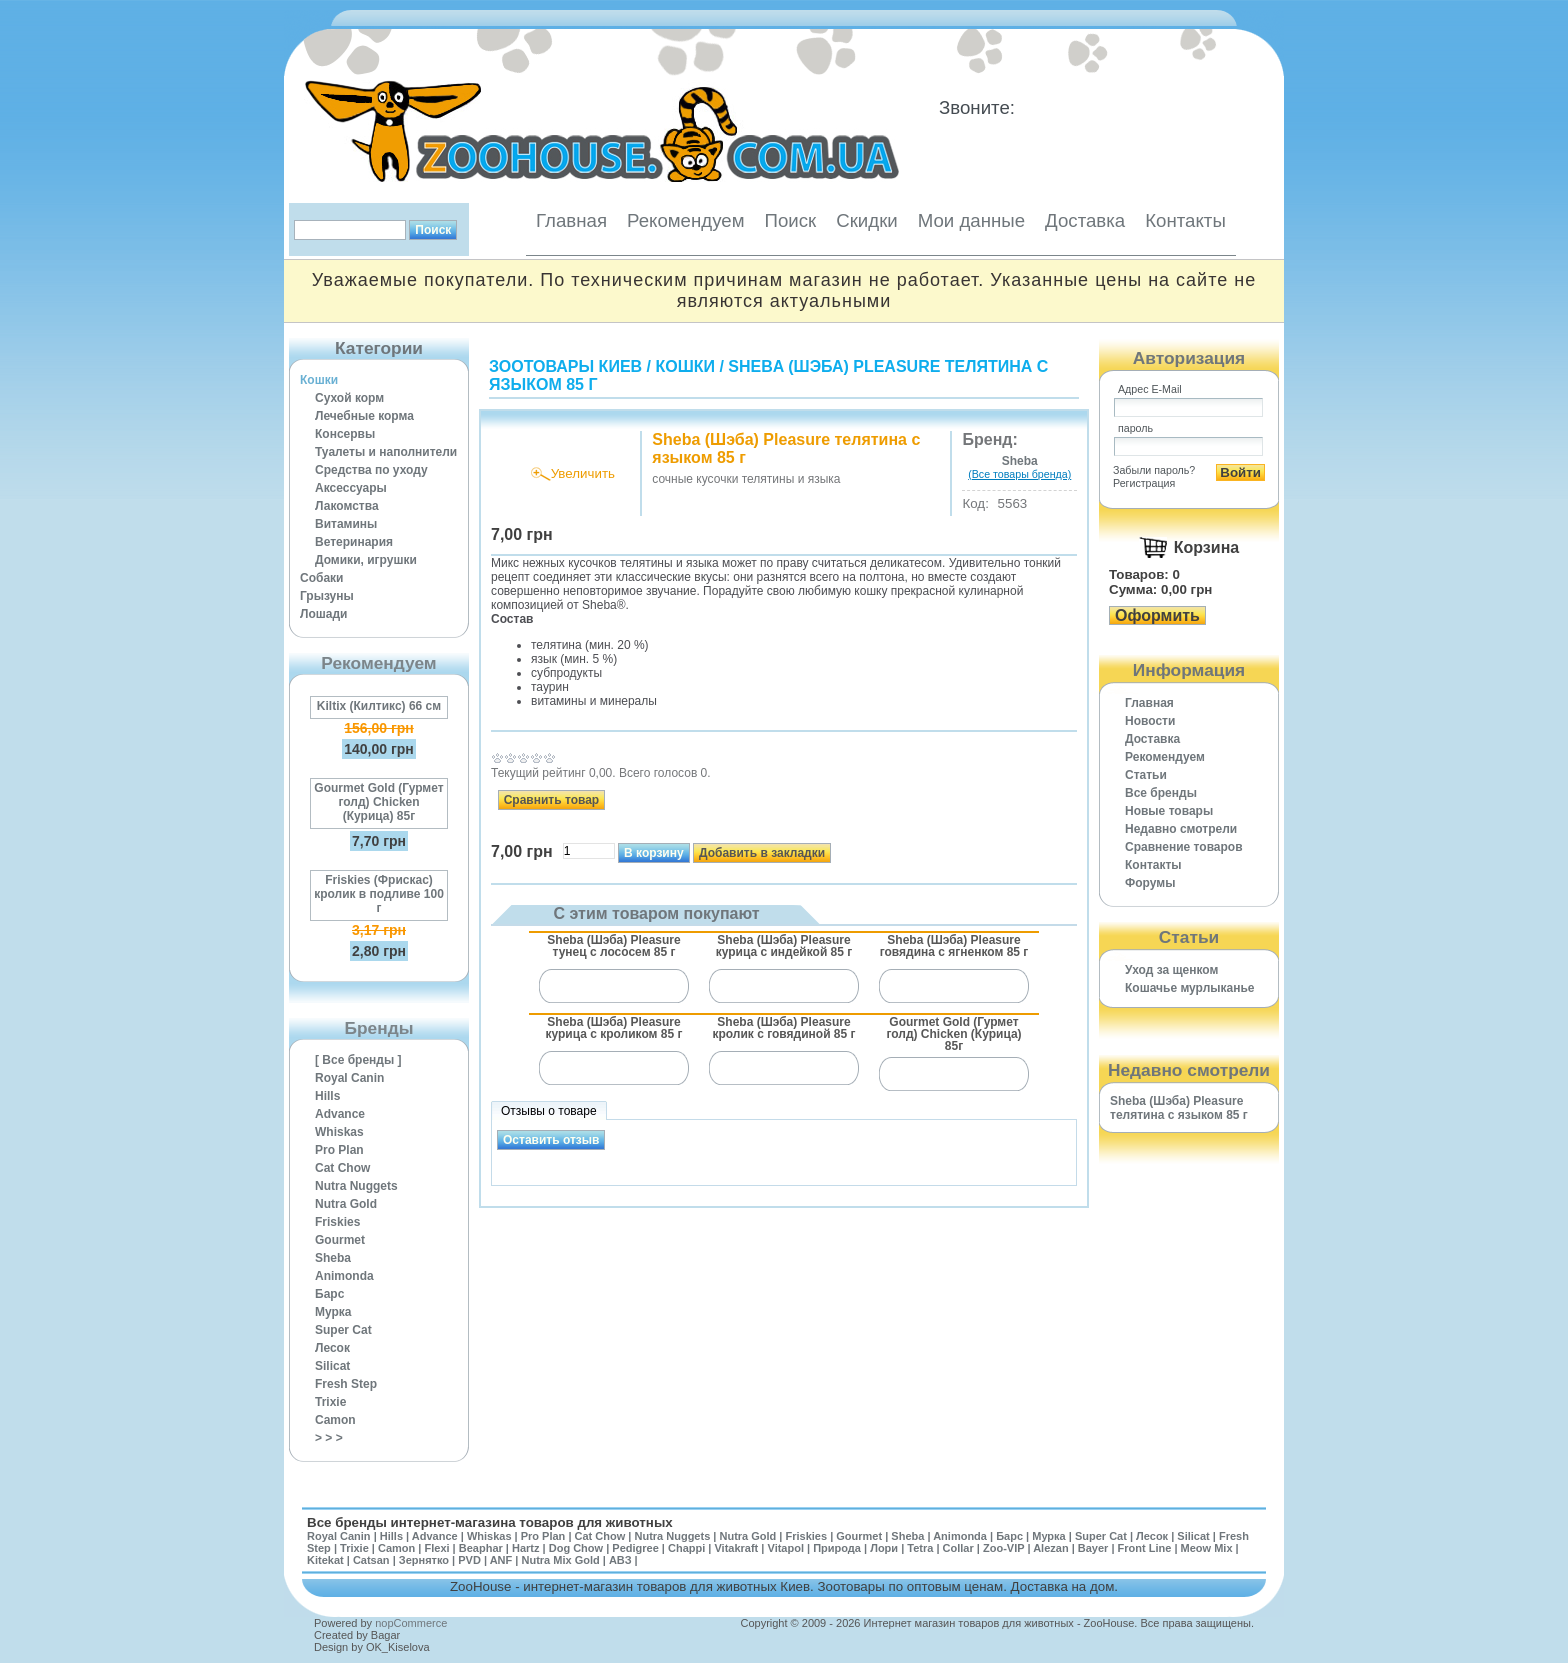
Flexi (436, 1548)
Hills (327, 1096)
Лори (884, 1548)
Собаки (321, 578)
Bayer (1093, 1548)
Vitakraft (736, 1548)
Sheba (333, 1258)
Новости (1150, 721)
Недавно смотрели (1181, 829)
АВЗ (620, 1560)
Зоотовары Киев (565, 366)
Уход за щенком (1171, 970)
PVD (469, 1560)
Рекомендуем (685, 220)
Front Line (1145, 1548)
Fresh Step (346, 1384)
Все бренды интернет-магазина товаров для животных (490, 1522)
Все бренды (1161, 793)
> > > (329, 1438)
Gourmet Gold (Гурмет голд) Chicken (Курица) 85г (378, 802)
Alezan (1050, 1548)
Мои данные (971, 220)
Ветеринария (354, 542)
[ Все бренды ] (358, 1060)
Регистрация (1144, 483)
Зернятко (424, 1560)
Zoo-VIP (1003, 1548)
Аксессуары (351, 488)
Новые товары (1169, 811)
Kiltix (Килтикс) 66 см (379, 706)
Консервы (345, 434)
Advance (340, 1114)
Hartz (526, 1548)
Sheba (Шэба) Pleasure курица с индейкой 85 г (784, 946)
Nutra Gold (346, 1204)
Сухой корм (349, 398)
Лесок (332, 1348)
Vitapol (786, 1548)
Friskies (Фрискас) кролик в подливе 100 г (379, 894)
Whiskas (339, 1132)
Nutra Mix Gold (560, 1560)
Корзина (1206, 547)
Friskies (337, 1222)
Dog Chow (576, 1548)
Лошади (323, 614)
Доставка (1085, 220)
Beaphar (481, 1548)
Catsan (371, 1560)
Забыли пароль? (1154, 470)
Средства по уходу (371, 470)
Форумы (1150, 883)
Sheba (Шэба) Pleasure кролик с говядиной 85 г (783, 1028)
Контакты (1185, 220)
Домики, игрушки (366, 560)
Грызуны (327, 596)
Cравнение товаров (1184, 847)
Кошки (319, 380)
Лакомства (347, 506)
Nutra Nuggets (356, 1186)
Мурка (333, 1312)
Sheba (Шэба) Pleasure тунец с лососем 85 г (613, 946)
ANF (501, 1560)
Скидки (867, 220)
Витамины (346, 524)
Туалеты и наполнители (386, 452)
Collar (958, 1548)
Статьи (1146, 775)
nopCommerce (411, 1623)
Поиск (790, 220)
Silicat (332, 1366)
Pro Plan (339, 1150)
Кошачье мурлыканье (1190, 988)
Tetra (920, 1548)
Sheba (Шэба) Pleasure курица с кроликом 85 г (613, 1028)
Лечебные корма (364, 416)
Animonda (344, 1276)
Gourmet (340, 1240)
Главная (571, 220)
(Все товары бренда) (1019, 474)
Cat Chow (342, 1168)
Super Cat (343, 1330)
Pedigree (635, 1548)
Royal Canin (349, 1078)
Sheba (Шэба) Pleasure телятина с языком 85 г (1179, 1108)
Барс (329, 1294)
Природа (837, 1548)
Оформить (1157, 615)
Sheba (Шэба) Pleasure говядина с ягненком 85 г (954, 946)
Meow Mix (1207, 1548)
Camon (335, 1420)
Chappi (686, 1548)
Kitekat (325, 1560)
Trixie (330, 1402)
